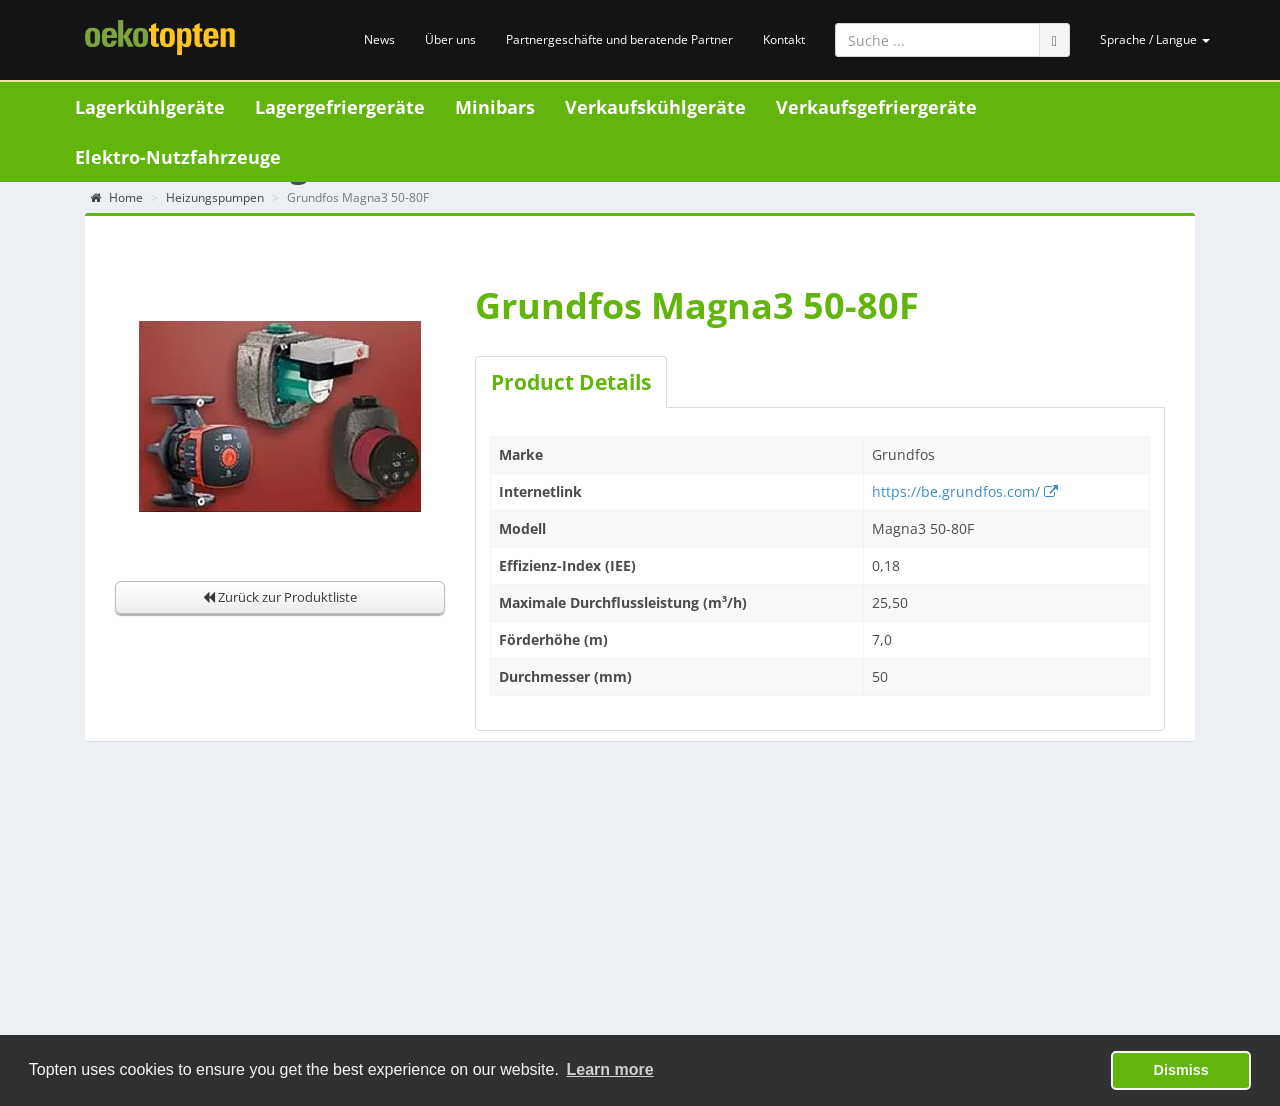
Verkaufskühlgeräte (655, 107)
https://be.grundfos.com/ (965, 491)
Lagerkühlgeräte (150, 107)
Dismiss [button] (1181, 1070)
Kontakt (784, 39)
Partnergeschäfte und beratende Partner (619, 39)
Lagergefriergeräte (340, 107)
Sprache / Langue (1155, 39)
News (379, 39)
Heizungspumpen (215, 197)
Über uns (450, 39)
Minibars (495, 107)
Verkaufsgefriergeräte (876, 107)
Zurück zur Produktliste (280, 597)
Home (116, 197)
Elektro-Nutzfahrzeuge (178, 157)
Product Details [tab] (571, 382)
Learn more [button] (610, 1069)
